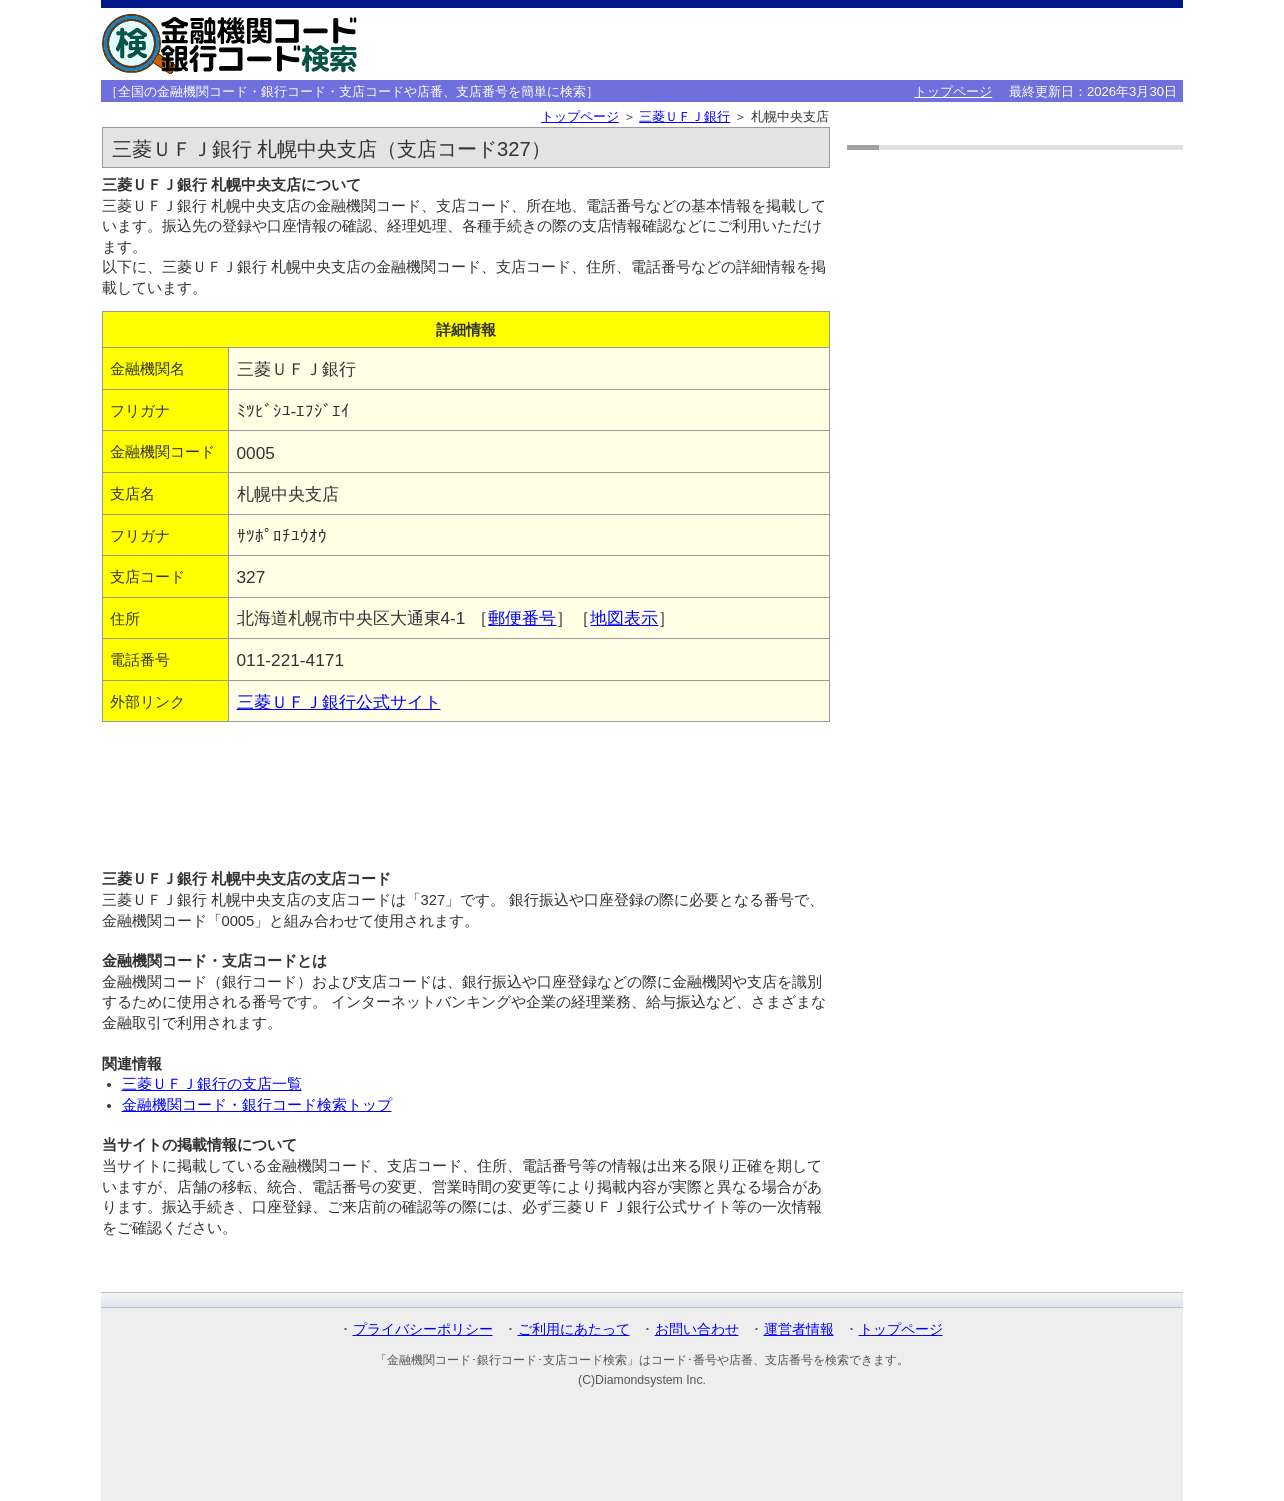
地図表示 (624, 618)
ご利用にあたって (574, 1329)
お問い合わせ (697, 1329)
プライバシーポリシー (423, 1329)
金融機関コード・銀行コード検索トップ (257, 1105)
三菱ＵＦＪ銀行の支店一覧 (212, 1084)
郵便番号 (522, 618)
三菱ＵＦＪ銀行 (684, 116)
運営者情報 (799, 1329)
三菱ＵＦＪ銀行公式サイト (339, 702)
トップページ (953, 91)
